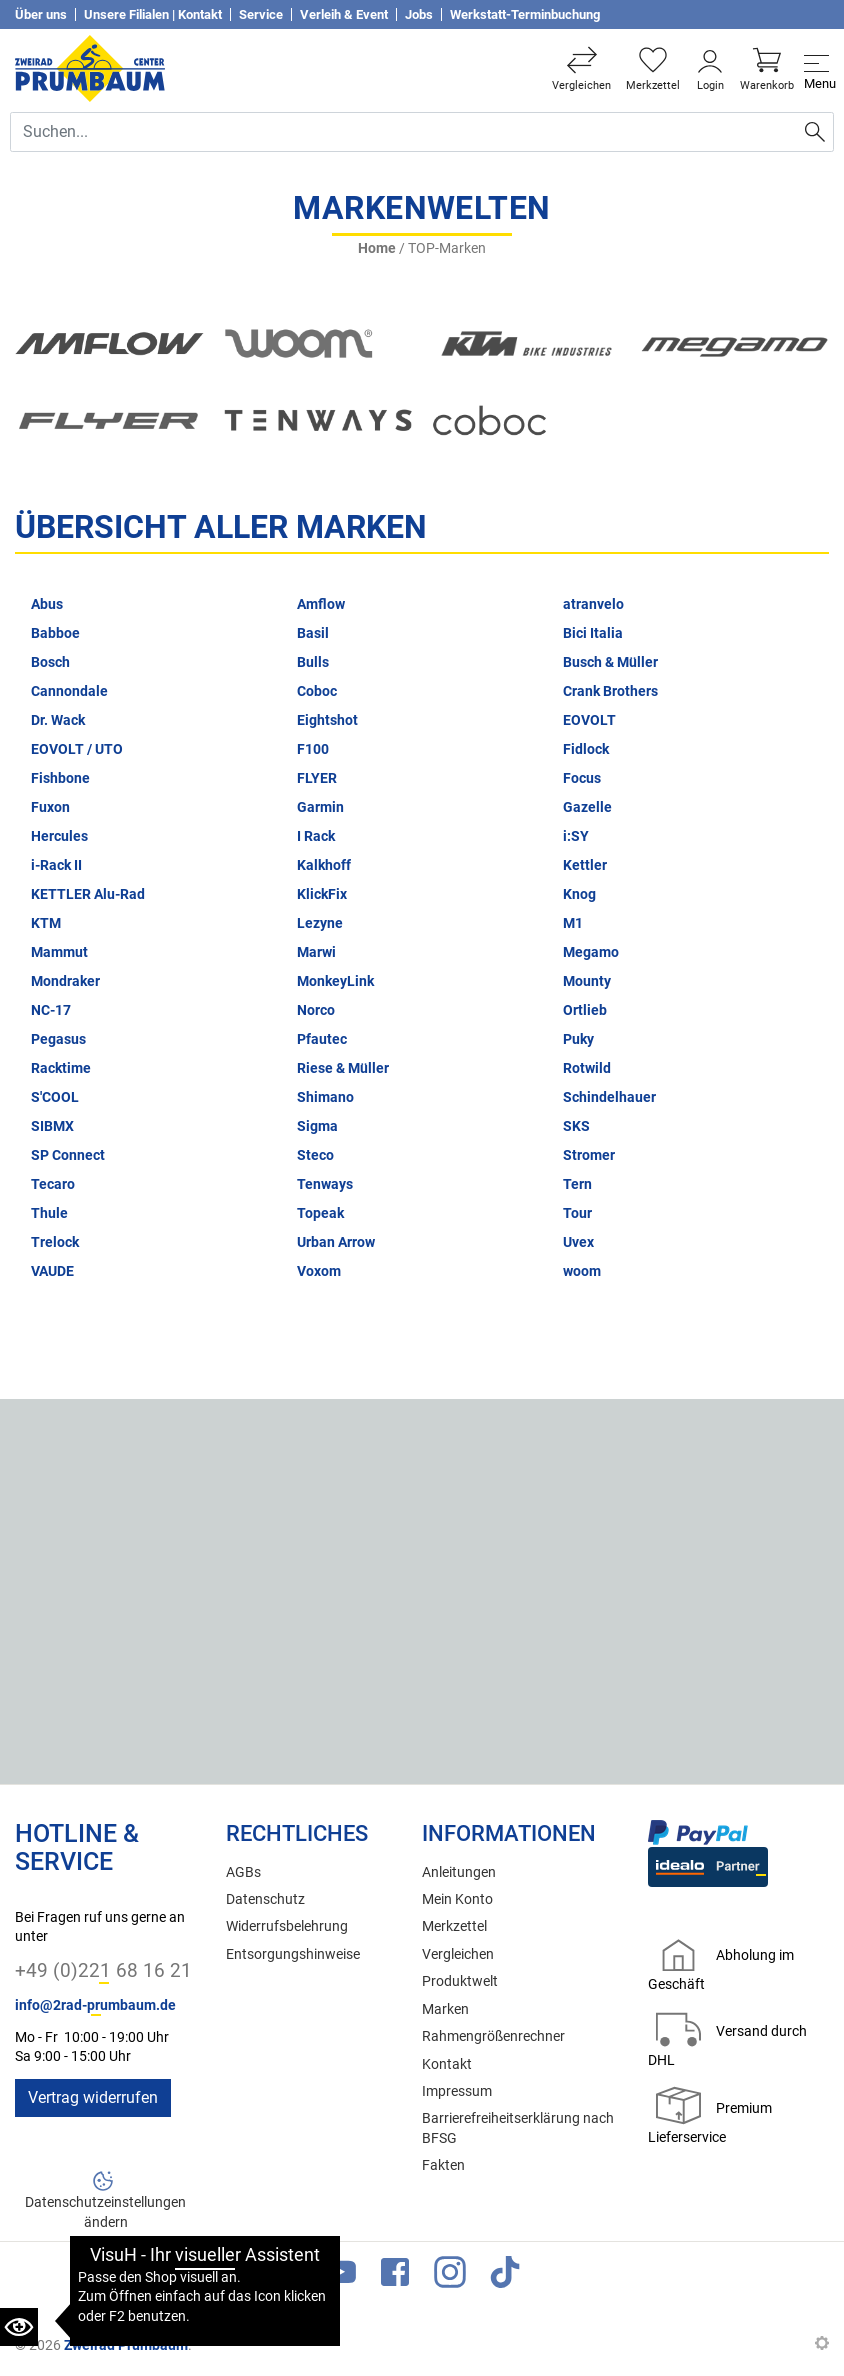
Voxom (319, 1271)
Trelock (55, 1242)
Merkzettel (454, 1926)
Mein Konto (457, 1899)
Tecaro (53, 1184)
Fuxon (50, 807)
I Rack (316, 836)
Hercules (59, 836)
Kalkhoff (324, 865)
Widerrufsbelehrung (287, 1926)
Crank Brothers (610, 691)
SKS (576, 1126)
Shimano (325, 1097)
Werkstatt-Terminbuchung (525, 14)
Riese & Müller (343, 1068)
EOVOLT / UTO (77, 749)
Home (377, 248)
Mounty (587, 981)
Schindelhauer (609, 1097)
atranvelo (593, 604)
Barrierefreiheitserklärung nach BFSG (518, 2128)
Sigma (317, 1126)
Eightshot (327, 720)
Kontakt (447, 2064)
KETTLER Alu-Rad (88, 894)
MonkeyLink (335, 981)
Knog (579, 894)
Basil (313, 633)
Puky (578, 1039)
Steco (315, 1155)
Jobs (419, 14)
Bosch (50, 662)
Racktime (61, 1068)
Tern (577, 1184)
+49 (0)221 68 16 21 (103, 1970)
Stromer (589, 1155)
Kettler (585, 865)
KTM (46, 923)
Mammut (59, 952)
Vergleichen (458, 1954)
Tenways (325, 1184)
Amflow (321, 604)
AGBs (243, 1872)
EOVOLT (589, 720)
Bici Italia (593, 633)
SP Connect (68, 1155)
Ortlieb (585, 1010)
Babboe (55, 633)
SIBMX (52, 1126)
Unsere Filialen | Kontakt (153, 14)
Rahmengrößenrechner (493, 2036)
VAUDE (52, 1271)
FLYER (317, 778)
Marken (445, 2009)
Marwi (316, 952)
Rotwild (587, 1068)
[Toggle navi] (816, 68)
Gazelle (587, 807)
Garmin (320, 807)
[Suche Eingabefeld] (404, 132)
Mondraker (65, 981)
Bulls (313, 662)
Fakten (443, 2165)
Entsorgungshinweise (293, 1954)
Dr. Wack (58, 720)
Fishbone (60, 778)
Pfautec (322, 1039)
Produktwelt (460, 1981)
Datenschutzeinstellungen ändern (105, 2212)
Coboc (317, 691)
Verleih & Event (344, 14)
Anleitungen (459, 1872)
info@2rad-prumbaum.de (95, 2005)
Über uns (41, 14)
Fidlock (586, 749)
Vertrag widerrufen (93, 2097)
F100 (313, 749)
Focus (582, 778)
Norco (316, 1010)
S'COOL (55, 1097)
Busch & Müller (610, 662)
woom (582, 1271)
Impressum (457, 2091)
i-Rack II (56, 865)
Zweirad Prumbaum (126, 2345)
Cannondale (69, 691)
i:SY (576, 836)
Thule (49, 1213)
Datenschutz (265, 1899)
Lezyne (320, 923)
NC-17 (51, 1010)
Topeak (320, 1213)
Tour (577, 1213)
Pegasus (58, 1039)
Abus (47, 604)
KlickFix (322, 894)
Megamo (591, 952)
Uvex (578, 1242)
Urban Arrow (336, 1242)
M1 (573, 923)
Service (261, 14)
